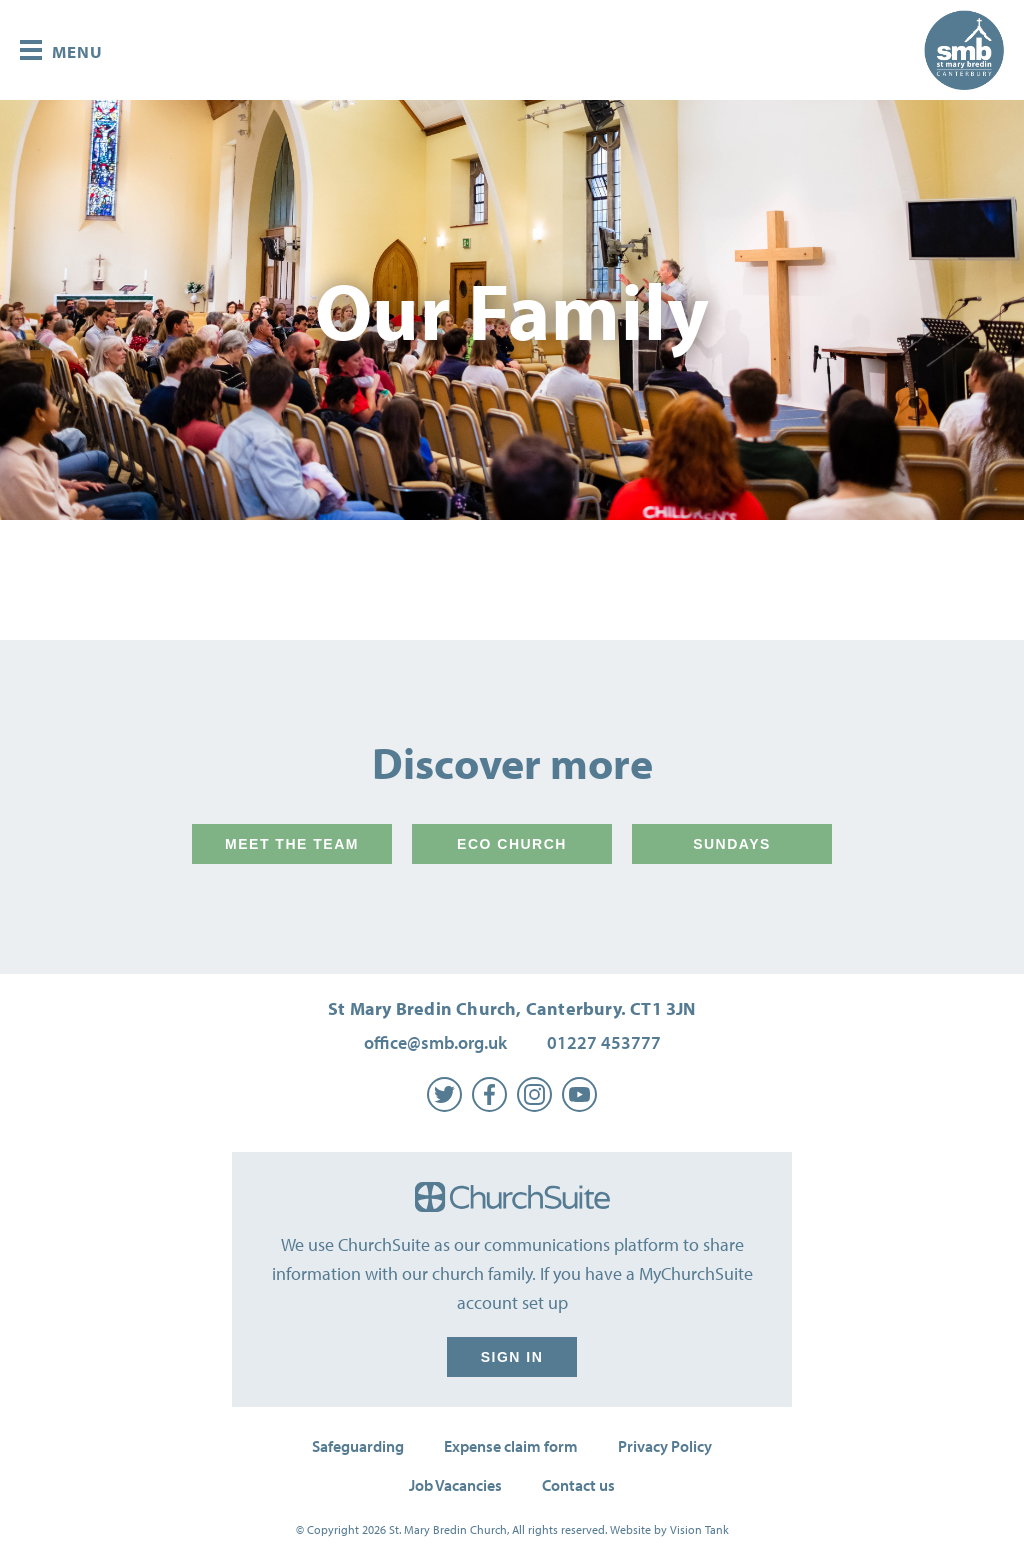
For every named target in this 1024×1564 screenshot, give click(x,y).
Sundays (732, 844)
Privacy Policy (665, 1446)
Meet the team (292, 844)
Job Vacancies (455, 1485)
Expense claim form (511, 1446)
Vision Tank (699, 1529)
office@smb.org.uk (435, 1042)
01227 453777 (604, 1042)
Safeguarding (358, 1446)
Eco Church (512, 844)
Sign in (512, 1357)
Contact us (578, 1485)
